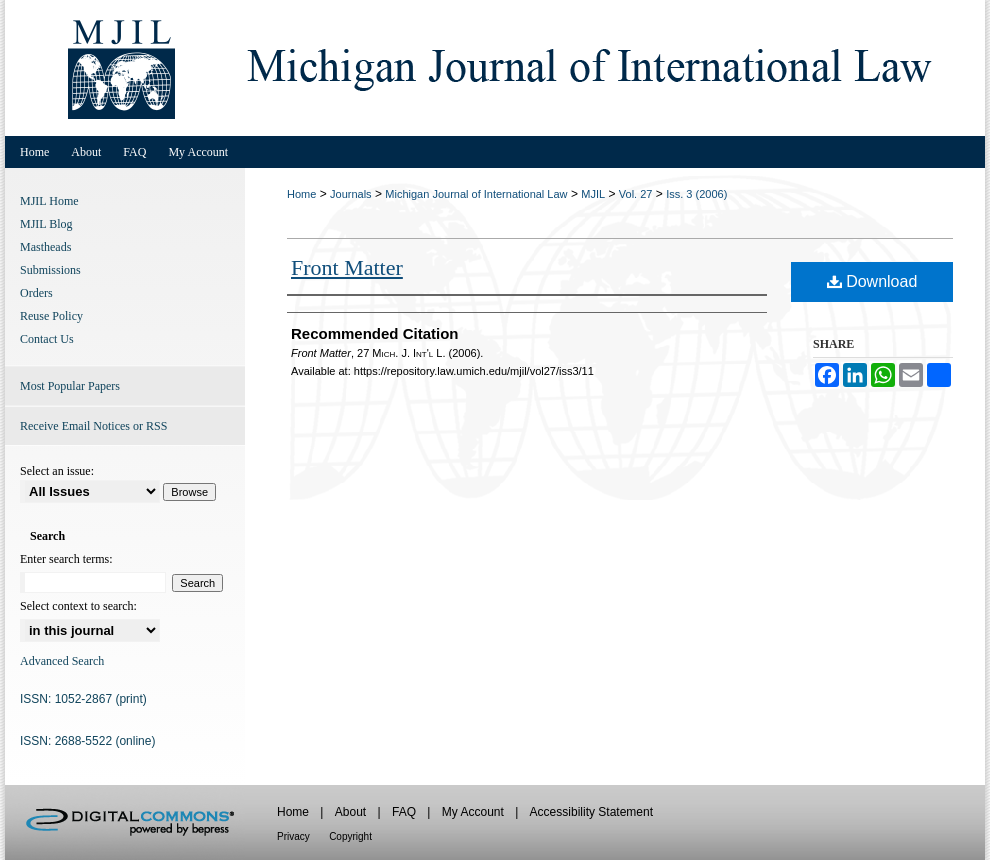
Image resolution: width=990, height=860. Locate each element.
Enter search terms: (66, 559)
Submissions (50, 270)
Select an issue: (57, 471)
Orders (36, 293)
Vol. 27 (636, 194)
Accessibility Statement (591, 812)
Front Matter (347, 267)
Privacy (293, 836)
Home (301, 194)
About (350, 812)
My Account (473, 812)
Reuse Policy (51, 316)
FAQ (404, 812)
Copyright (350, 836)
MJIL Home (49, 201)
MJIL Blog (46, 224)
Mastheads (45, 247)
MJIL (593, 194)
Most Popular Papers (70, 386)
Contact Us (47, 339)
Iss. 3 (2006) (696, 194)
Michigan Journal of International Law (476, 194)
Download (872, 281)
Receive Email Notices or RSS (93, 426)
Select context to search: (78, 606)
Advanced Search (62, 661)
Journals (351, 194)
